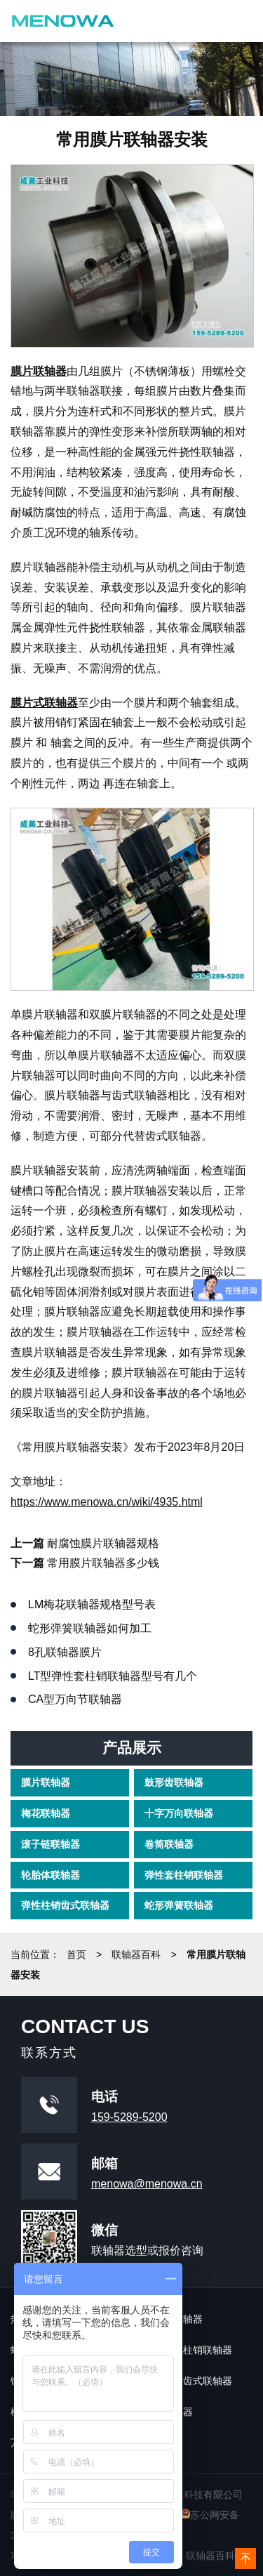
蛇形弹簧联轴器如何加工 (89, 1628)
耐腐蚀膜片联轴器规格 (103, 1543)
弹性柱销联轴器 (197, 2349)
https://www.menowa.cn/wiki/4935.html (107, 1502)
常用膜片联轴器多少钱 (103, 1563)
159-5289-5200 (129, 2117)
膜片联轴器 (45, 1782)
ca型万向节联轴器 (75, 1699)
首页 (76, 1954)
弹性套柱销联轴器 (183, 1874)
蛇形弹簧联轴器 (178, 1905)
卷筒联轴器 (169, 1844)
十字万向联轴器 (178, 1813)
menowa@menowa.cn (147, 2184)
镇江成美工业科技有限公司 (63, 21)
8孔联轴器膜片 (65, 1652)
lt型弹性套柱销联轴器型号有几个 (112, 1676)
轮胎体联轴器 (50, 1874)
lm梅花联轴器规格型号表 (92, 1604)
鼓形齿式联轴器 (197, 2380)
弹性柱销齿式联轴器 (65, 1905)
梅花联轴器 (45, 1813)
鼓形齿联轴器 (173, 1782)
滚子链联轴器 (50, 1844)
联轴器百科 (136, 1954)
